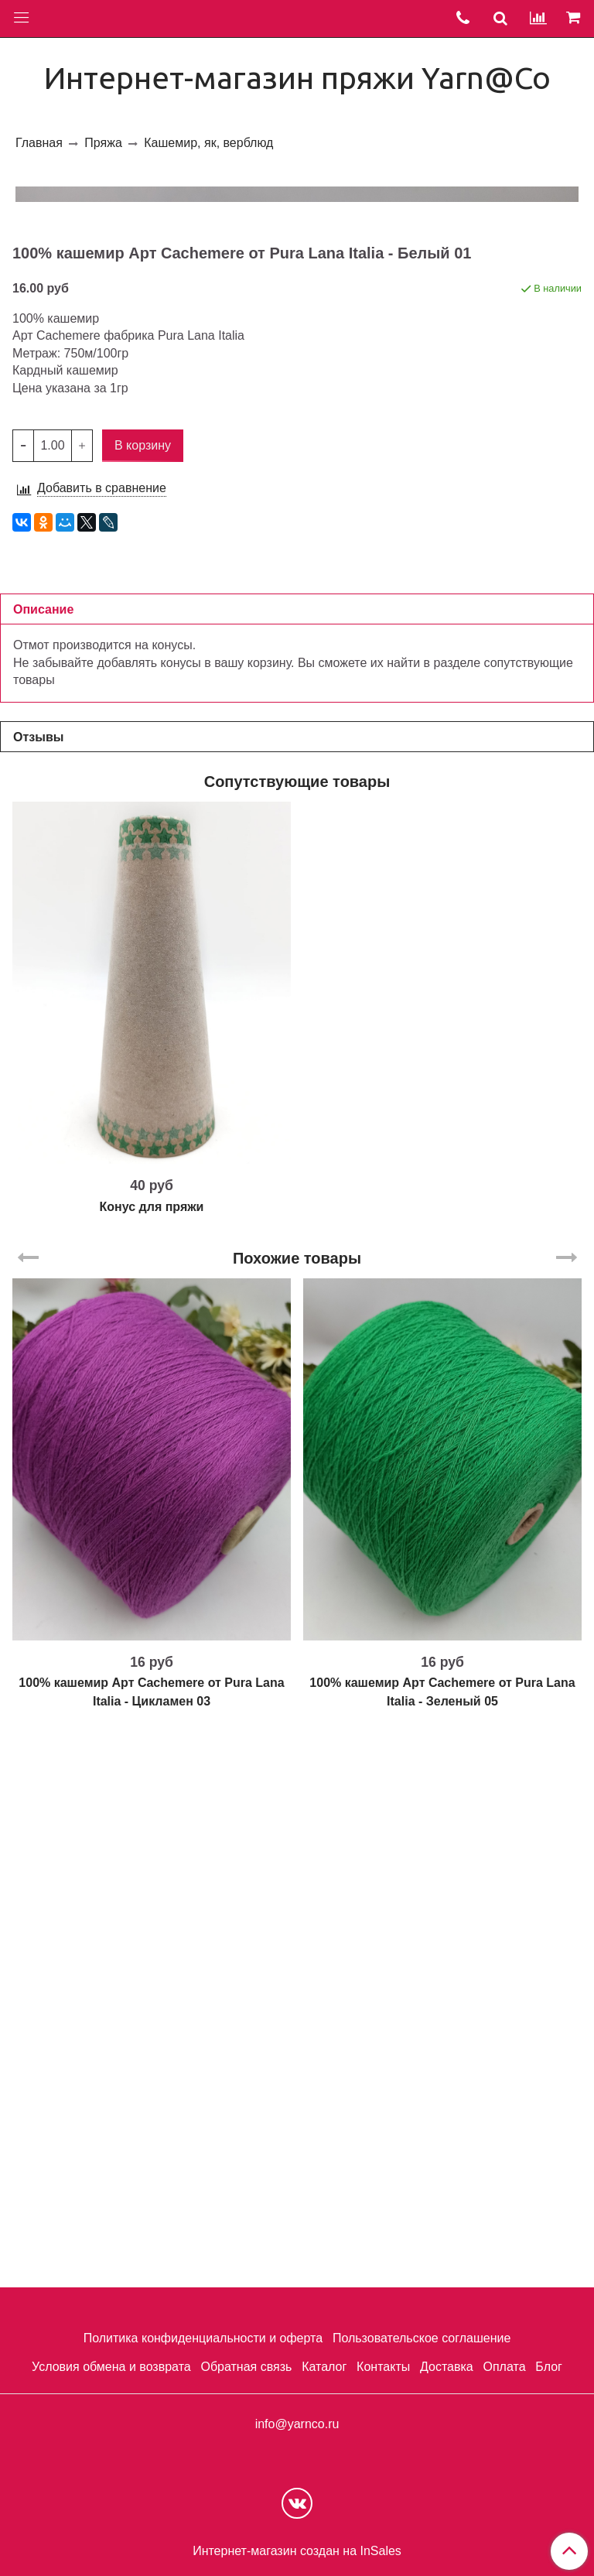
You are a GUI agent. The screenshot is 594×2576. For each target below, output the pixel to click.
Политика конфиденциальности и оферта (203, 2338)
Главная (39, 142)
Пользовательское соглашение (421, 2338)
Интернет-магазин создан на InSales (297, 2551)
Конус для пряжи (152, 1757)
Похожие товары (297, 1809)
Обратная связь (246, 2366)
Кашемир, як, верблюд (208, 142)
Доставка (446, 2366)
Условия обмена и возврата (111, 2366)
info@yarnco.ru (297, 2424)
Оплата (504, 2366)
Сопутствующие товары (297, 1332)
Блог (548, 2366)
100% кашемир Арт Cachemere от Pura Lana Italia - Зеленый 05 (442, 2243)
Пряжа (102, 142)
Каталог (324, 2366)
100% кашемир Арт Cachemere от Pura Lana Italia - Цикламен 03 (151, 2243)
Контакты (383, 2366)
